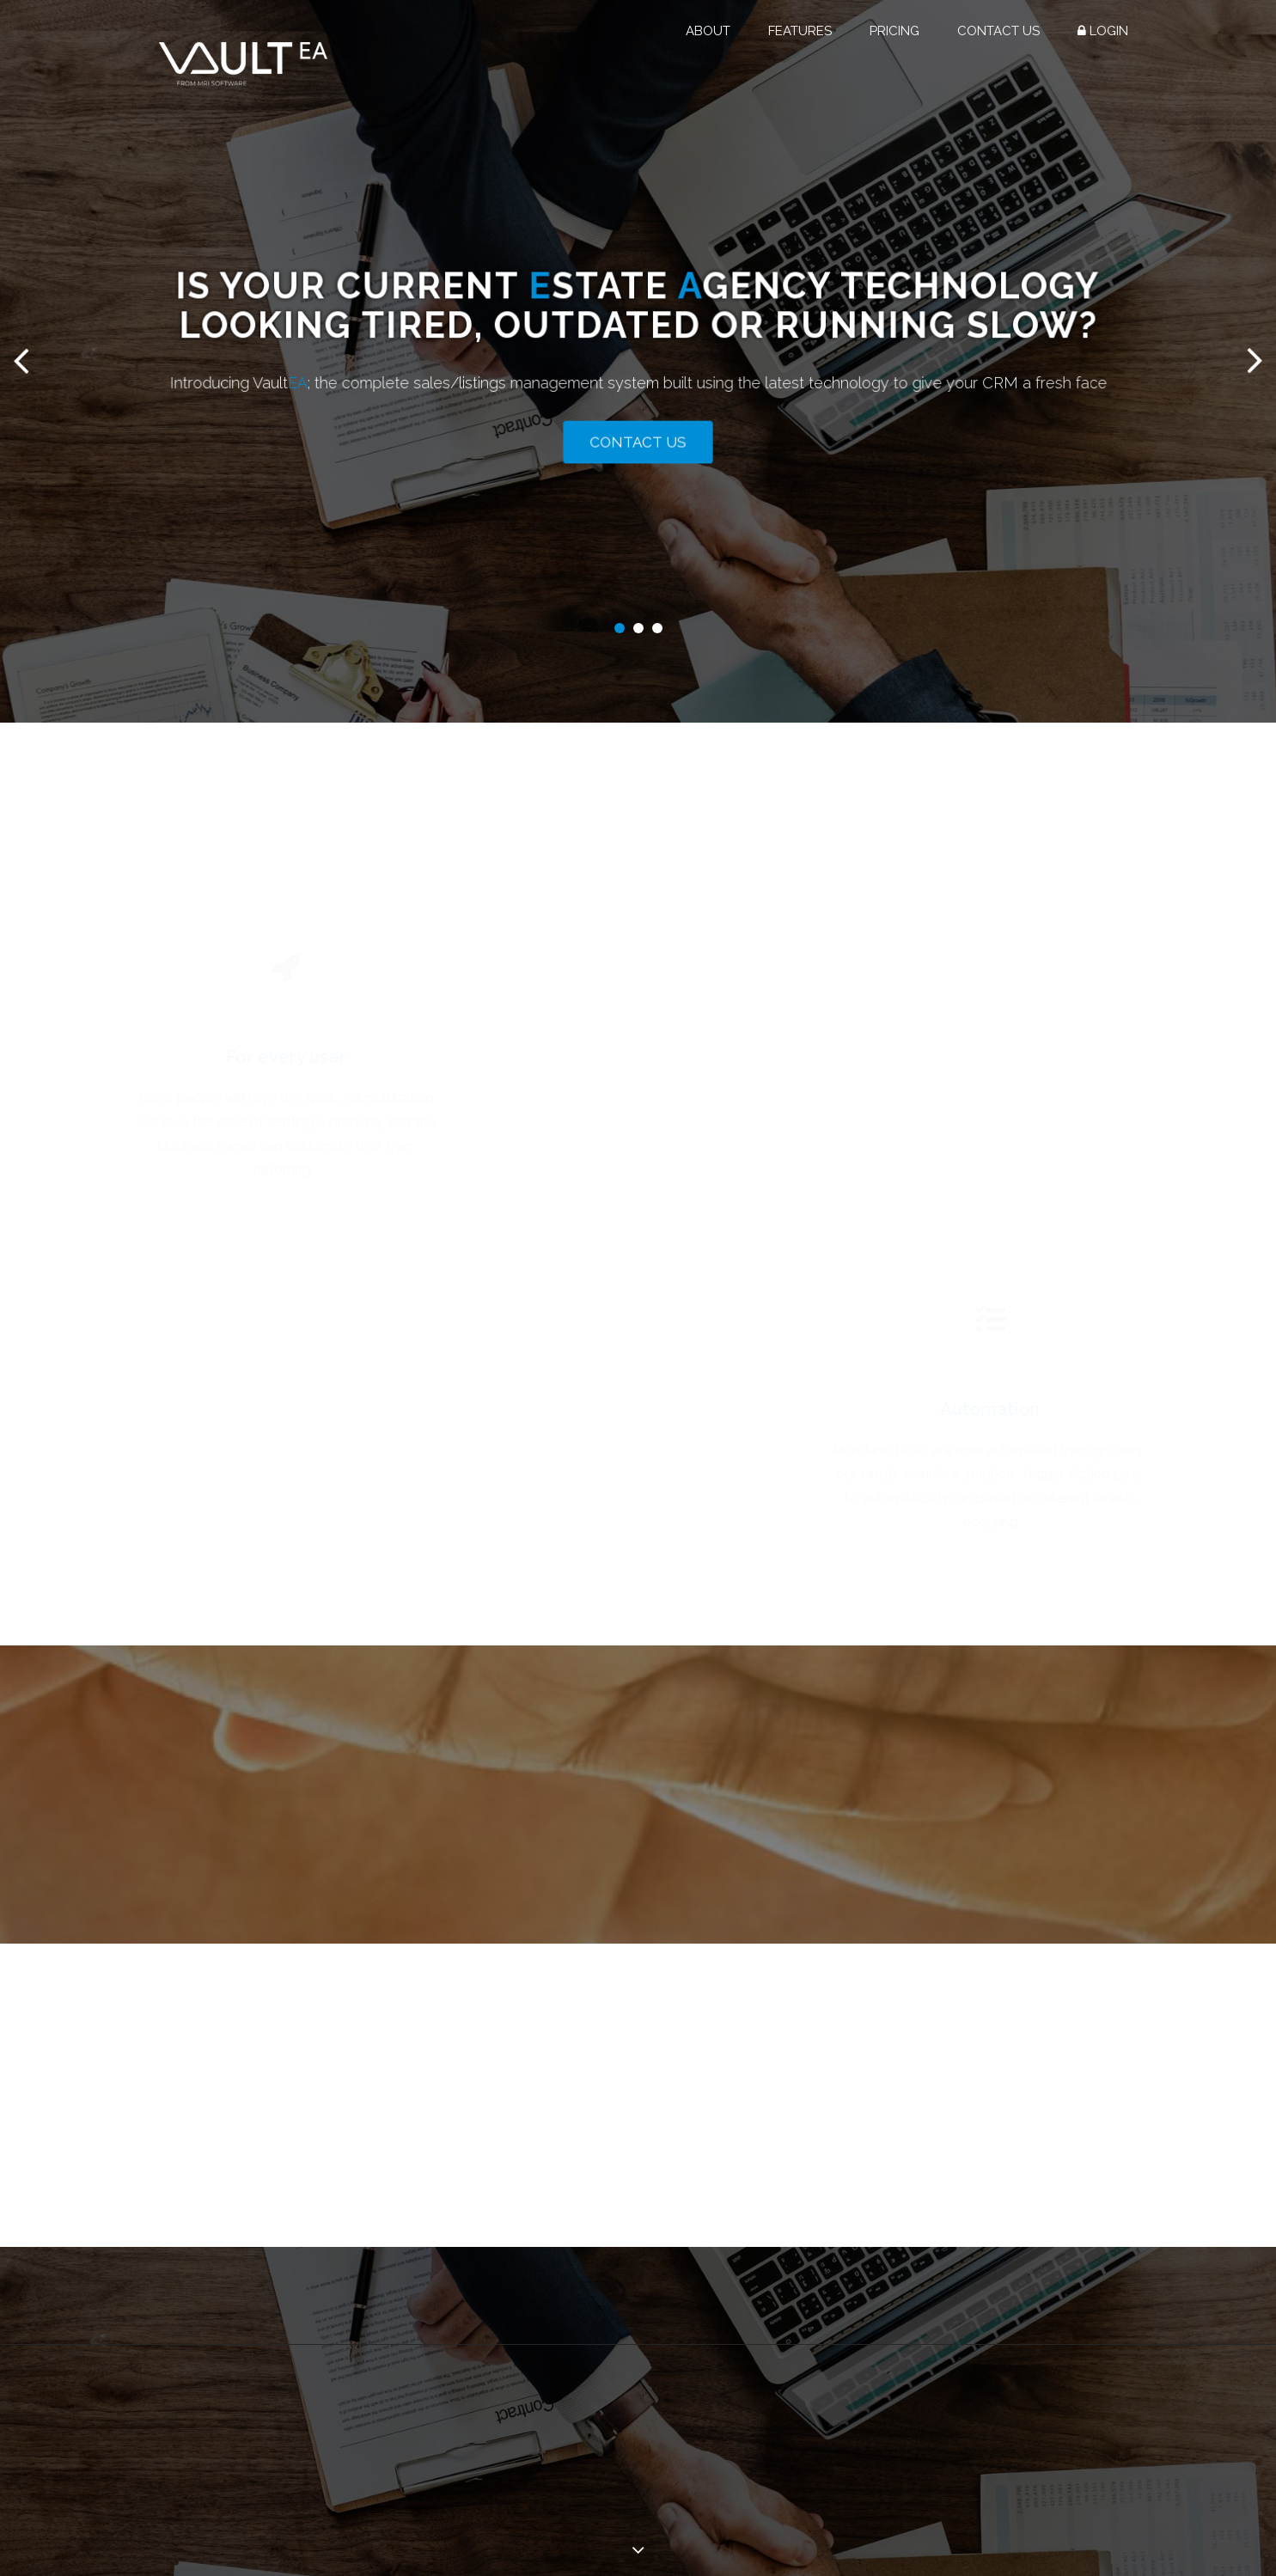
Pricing (894, 31)
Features (800, 31)
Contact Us (998, 31)
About (708, 31)
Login (1103, 31)
